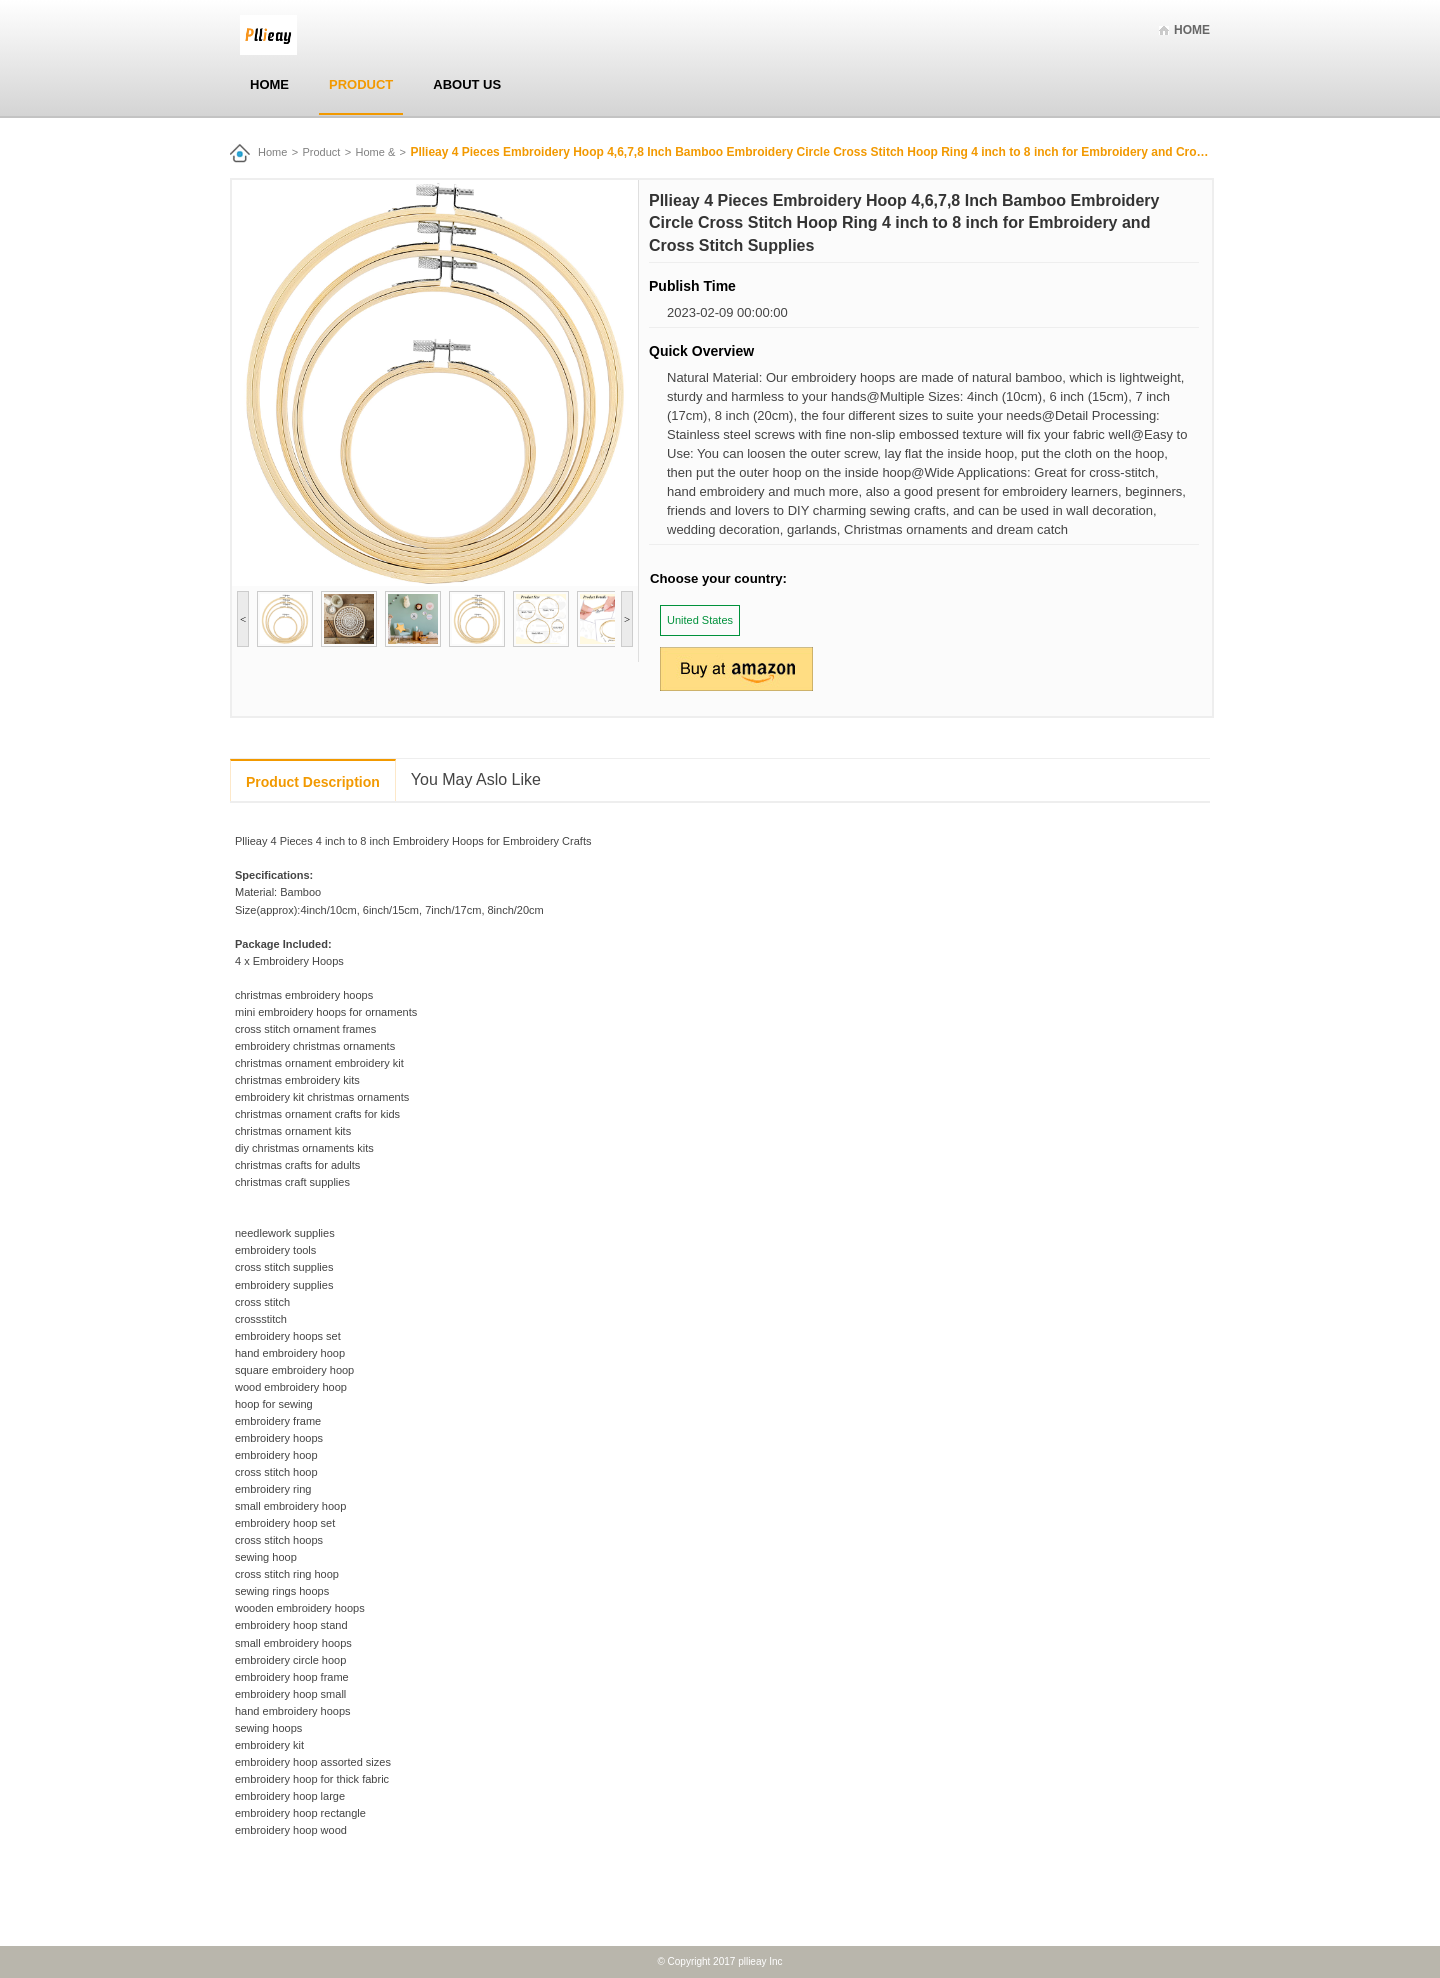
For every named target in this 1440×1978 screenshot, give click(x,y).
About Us (467, 84)
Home (1192, 30)
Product (361, 84)
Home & (376, 152)
